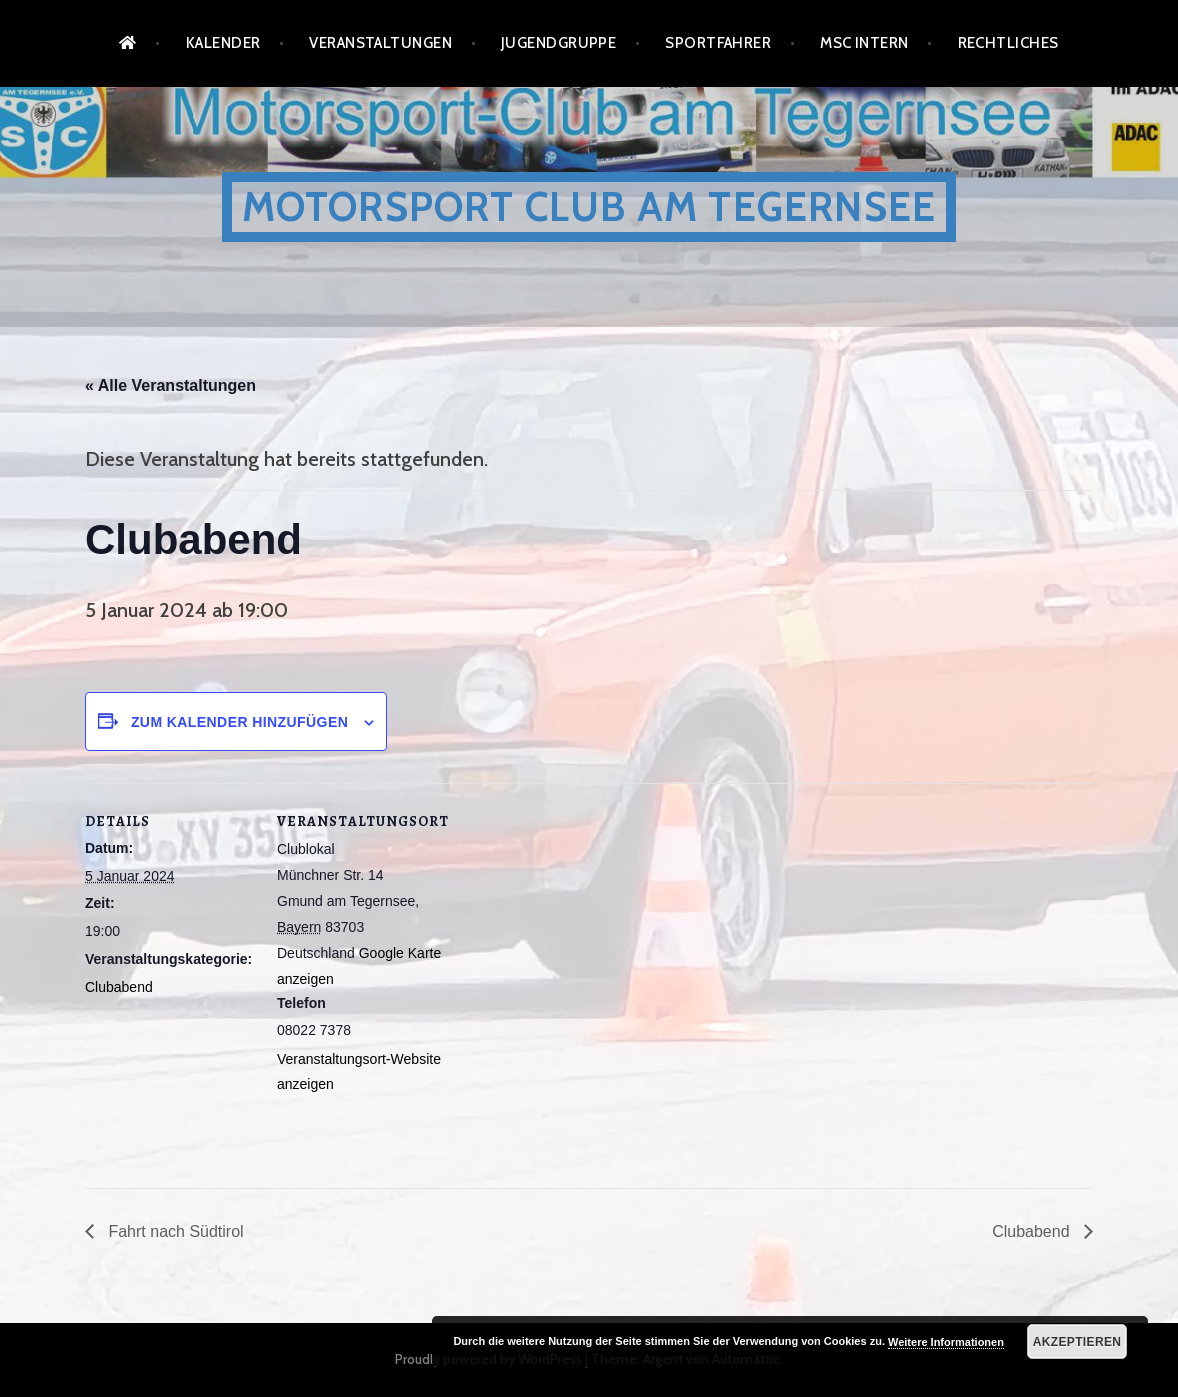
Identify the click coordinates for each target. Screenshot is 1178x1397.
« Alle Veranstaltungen (170, 385)
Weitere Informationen (946, 1342)
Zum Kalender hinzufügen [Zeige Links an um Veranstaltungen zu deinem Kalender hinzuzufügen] (239, 722)
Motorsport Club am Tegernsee (589, 206)
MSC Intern (864, 43)
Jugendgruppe (558, 43)
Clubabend (119, 987)
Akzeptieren (1077, 1342)
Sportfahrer (718, 43)
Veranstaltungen (380, 43)
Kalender (223, 43)
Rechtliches (1008, 43)
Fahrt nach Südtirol (174, 1231)
